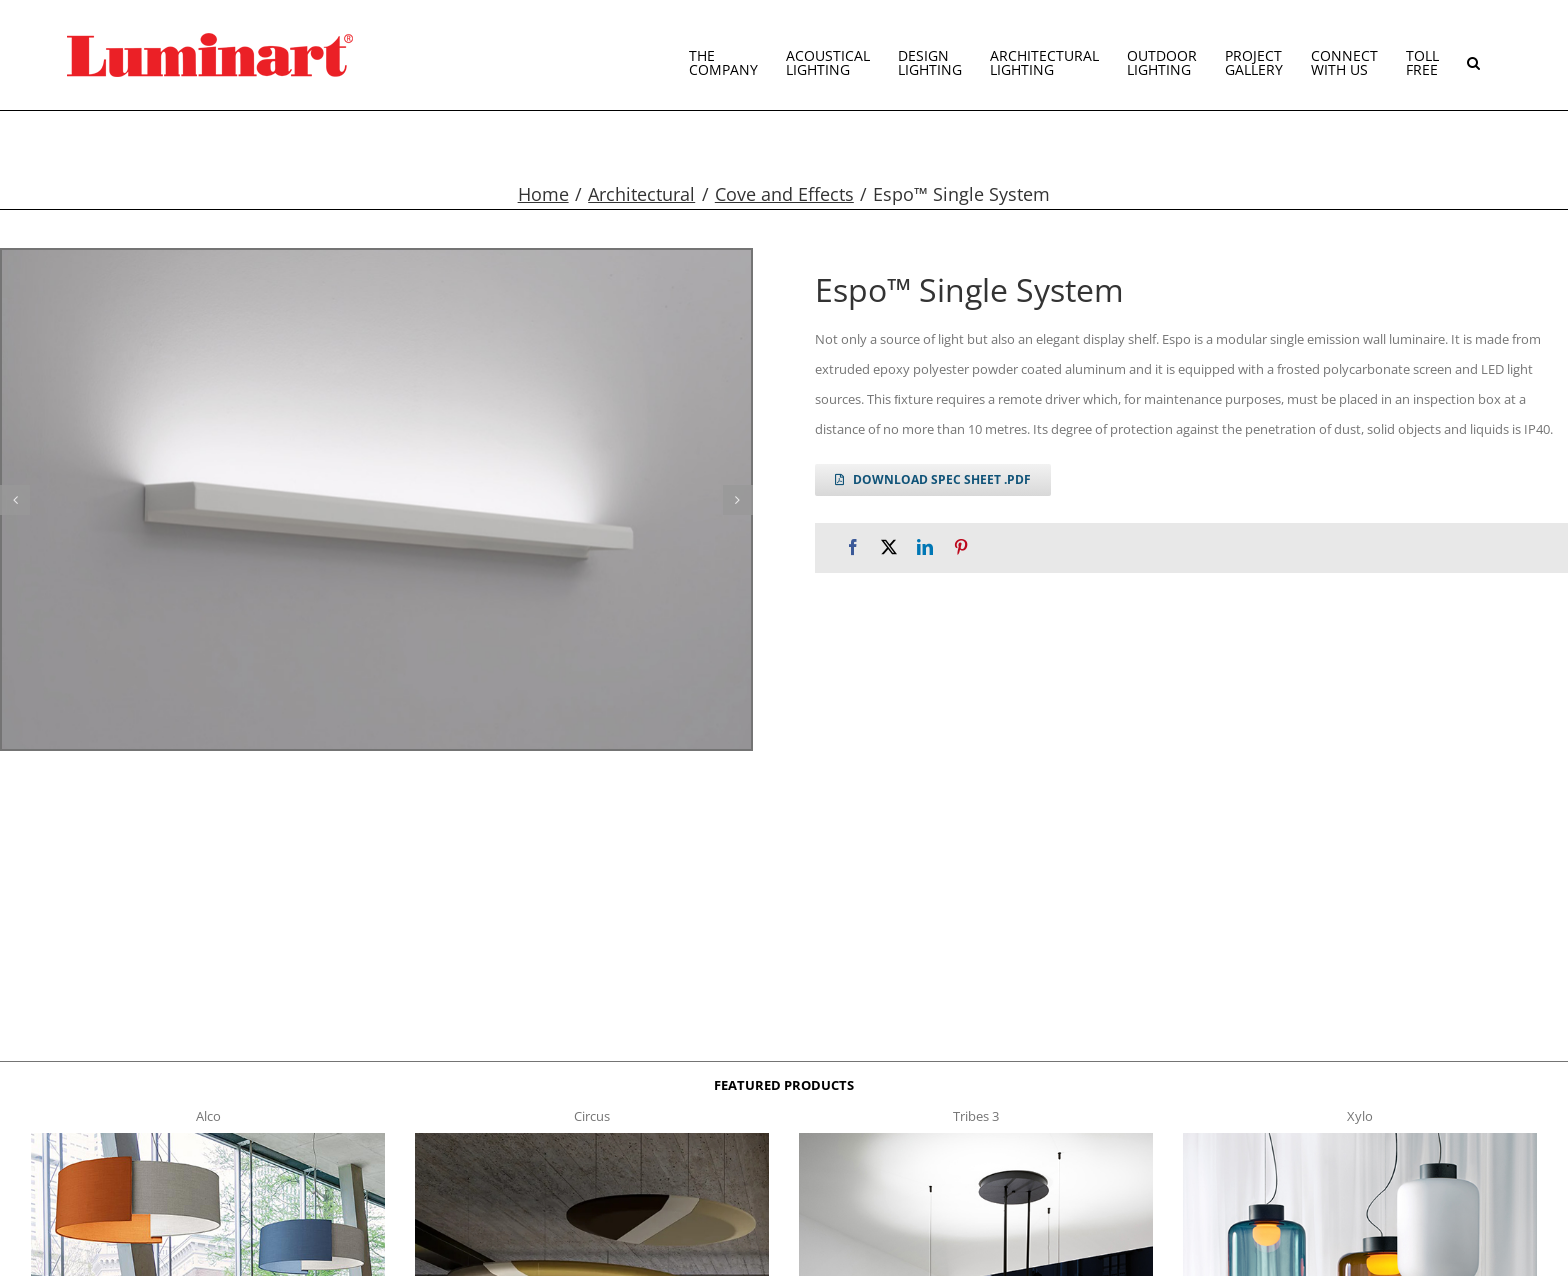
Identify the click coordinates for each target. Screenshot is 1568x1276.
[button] (1473, 55)
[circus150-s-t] (592, 1139)
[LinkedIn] (925, 547)
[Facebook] (853, 547)
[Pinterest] (961, 547)
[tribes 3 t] (976, 1139)
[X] (889, 547)
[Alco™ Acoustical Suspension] (208, 1139)
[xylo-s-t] (1360, 1139)
